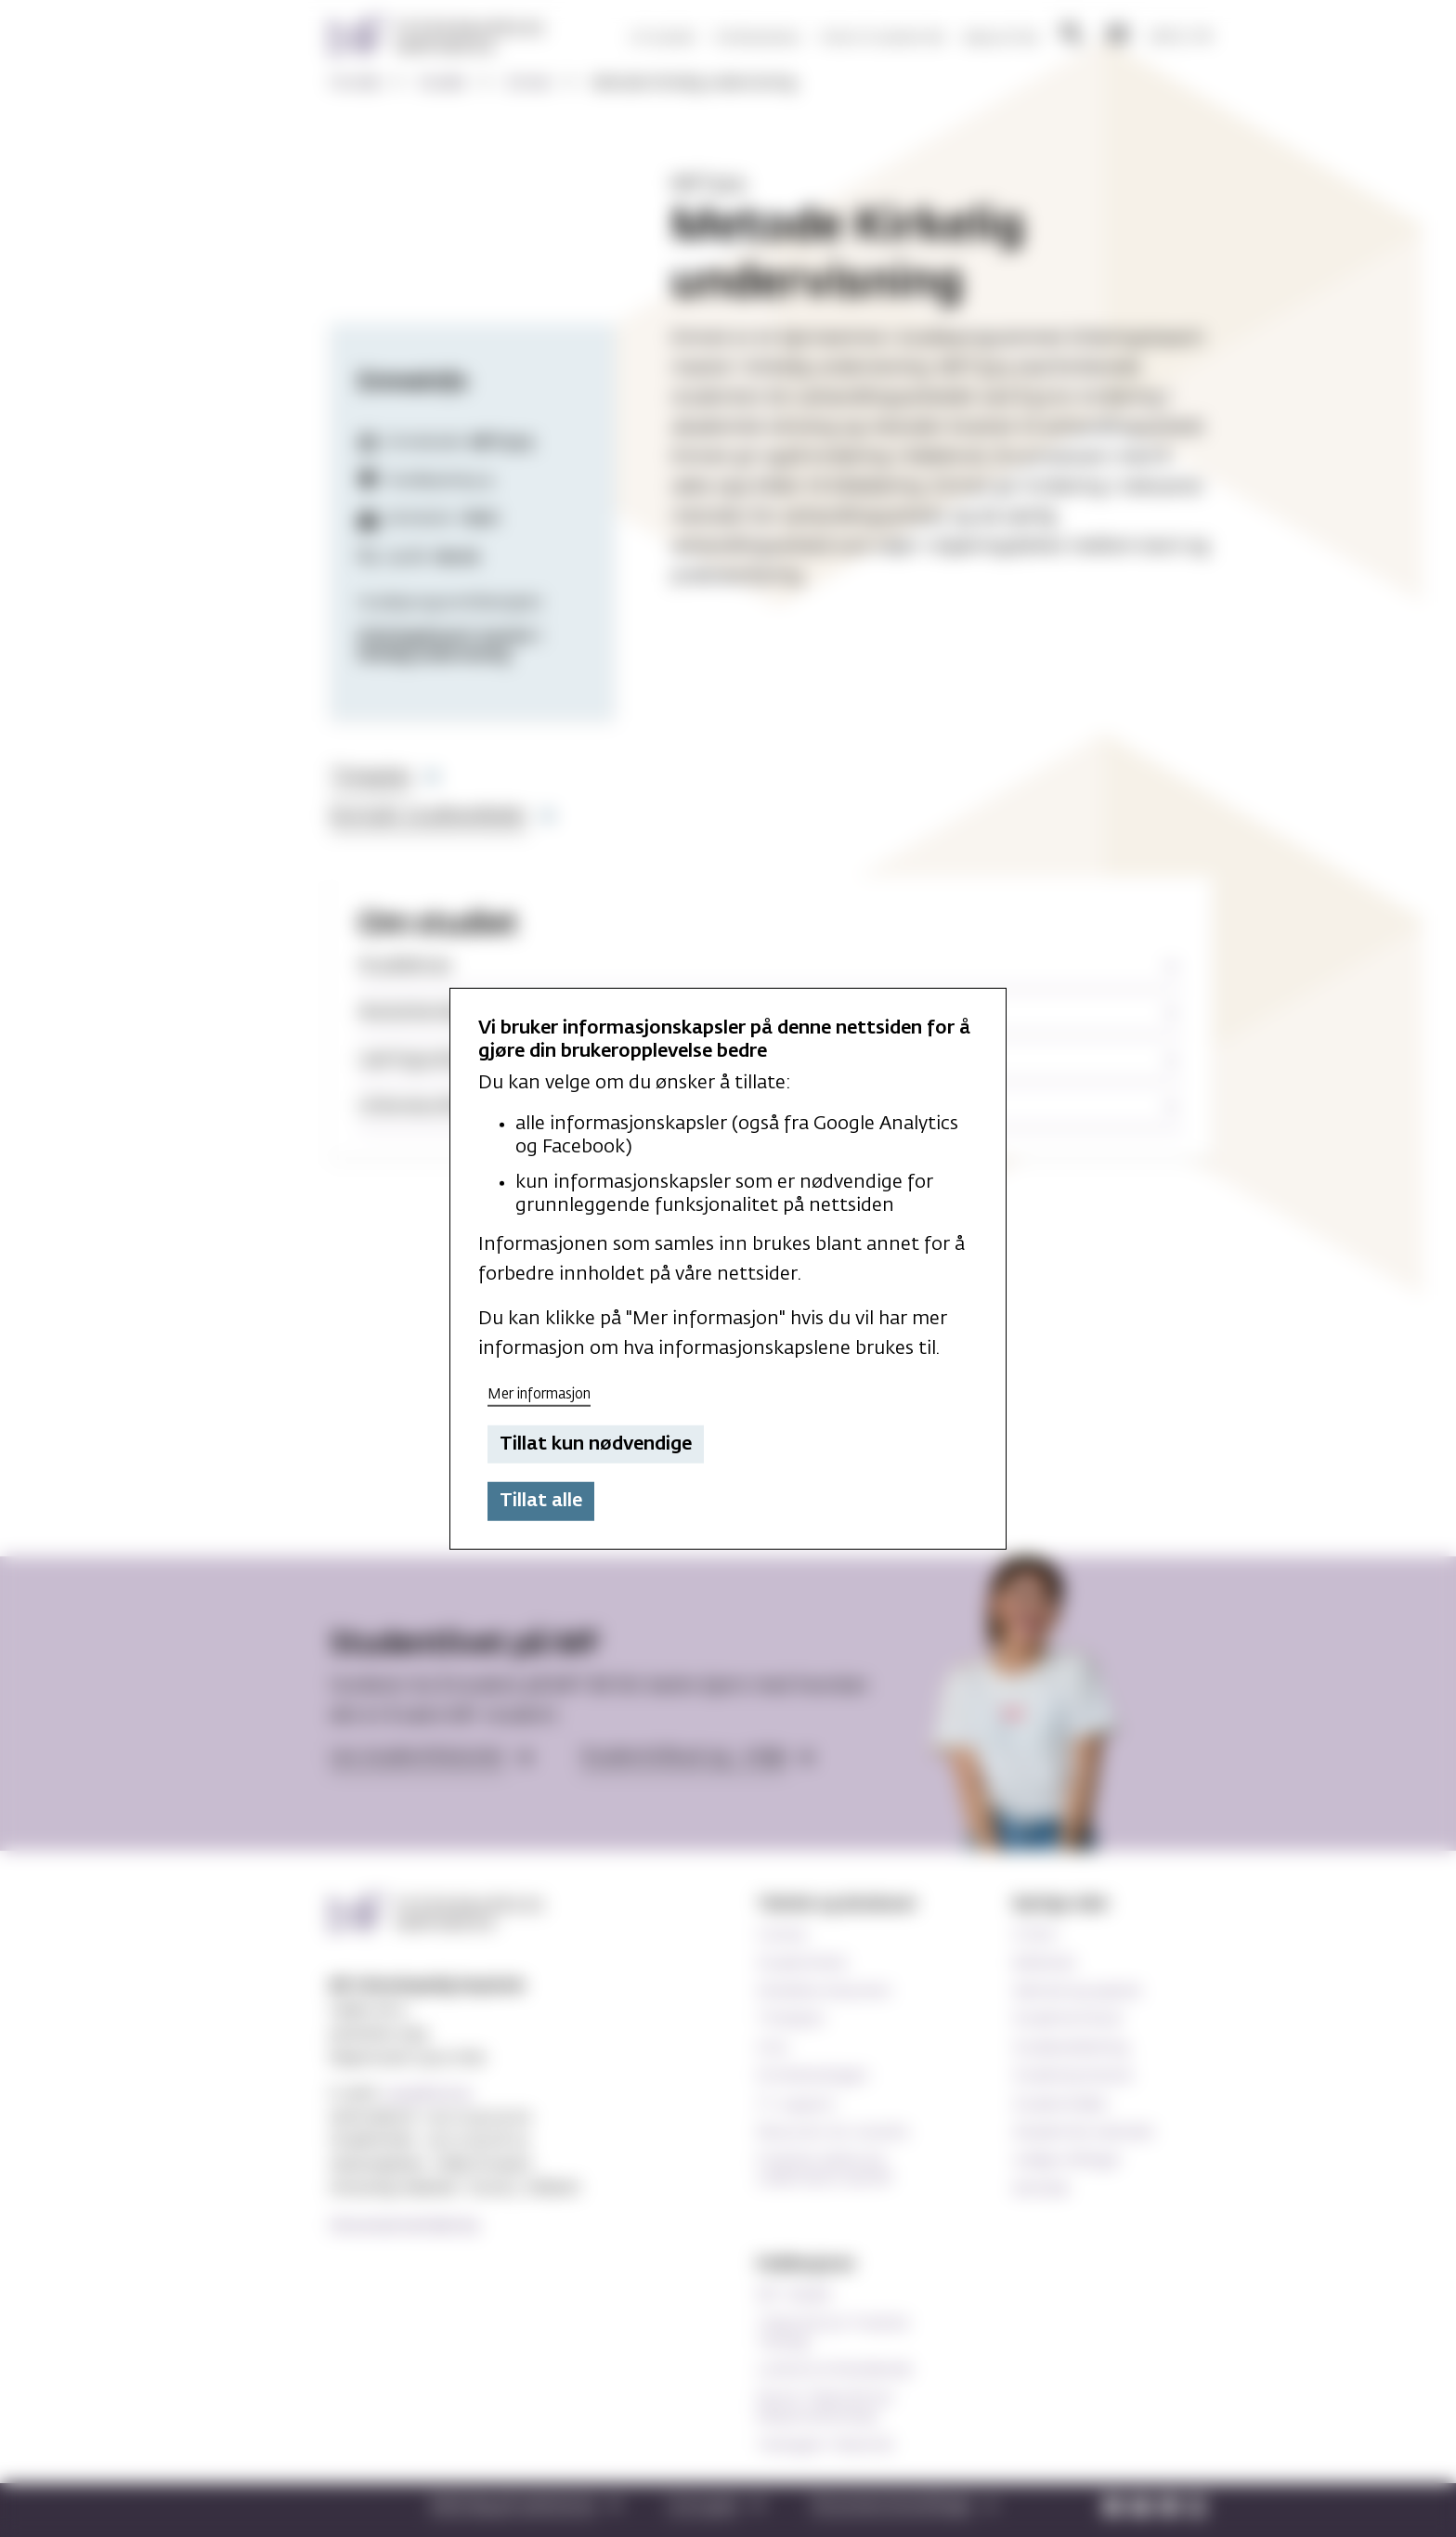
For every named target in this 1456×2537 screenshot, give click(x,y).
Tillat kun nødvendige (596, 1444)
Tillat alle (541, 1500)
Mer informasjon (539, 1394)
